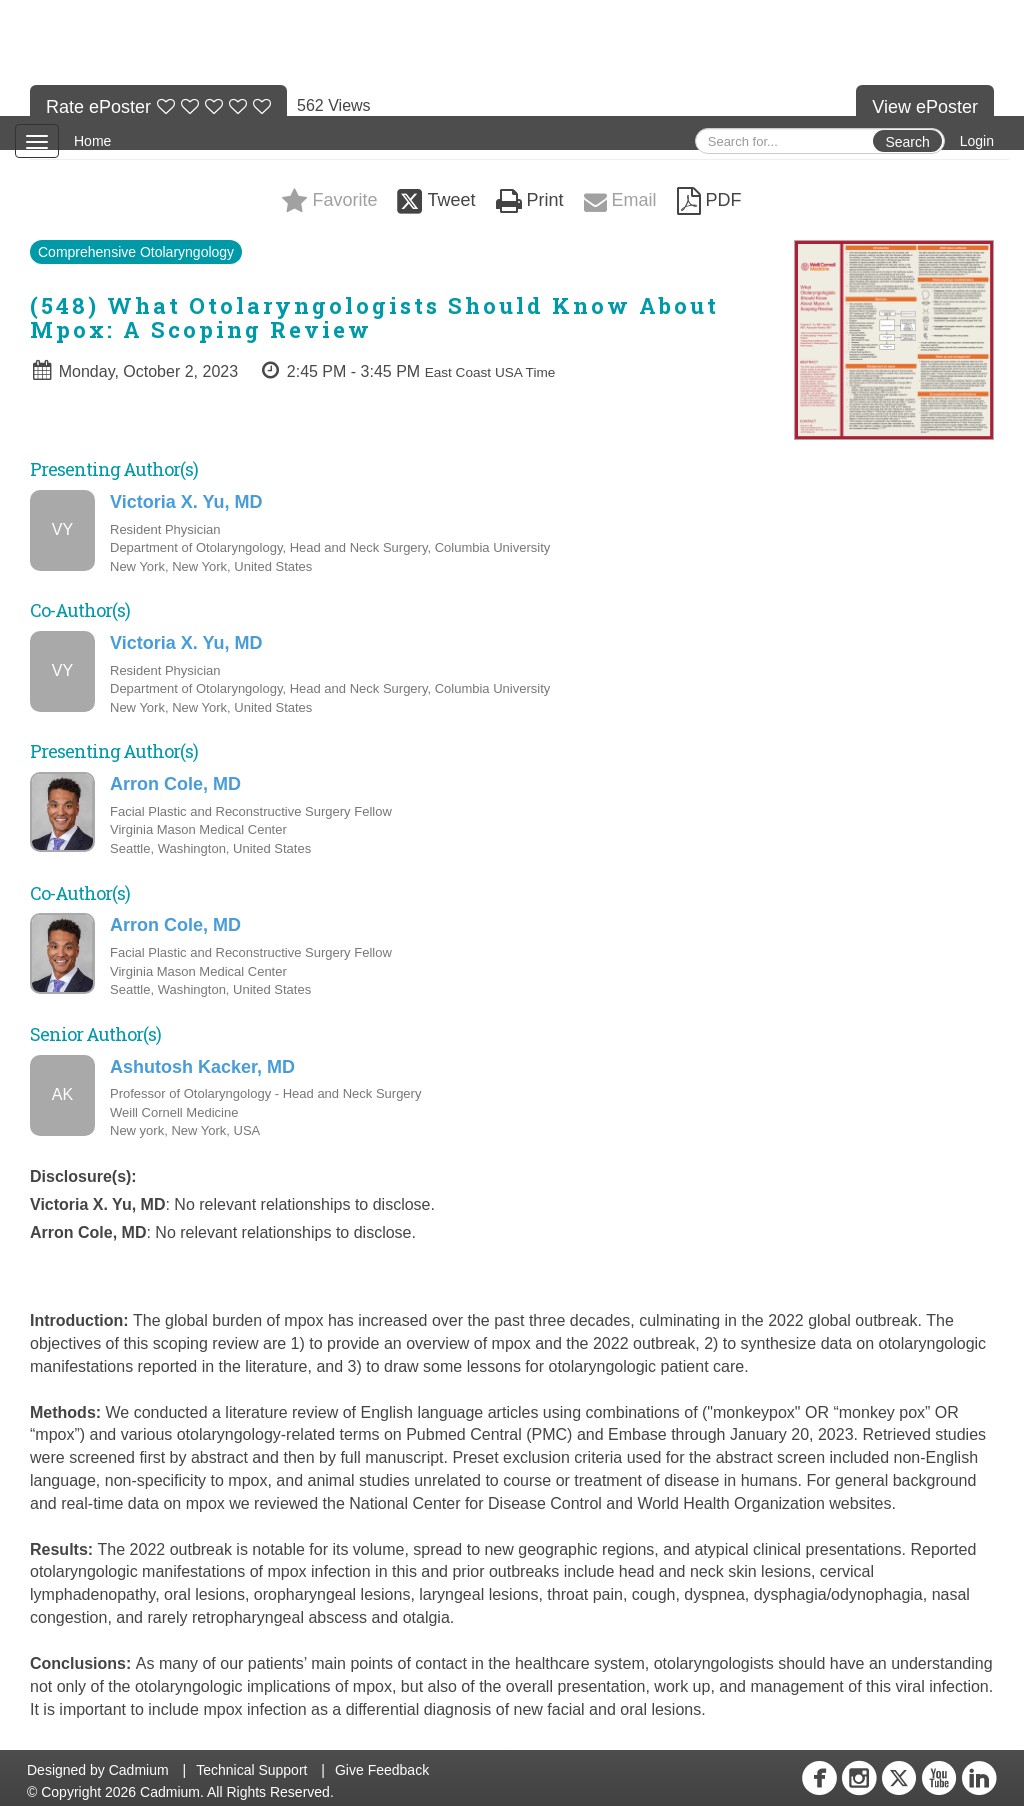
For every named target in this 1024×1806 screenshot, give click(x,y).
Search (907, 142)
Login (977, 141)
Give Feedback (382, 1770)
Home (92, 141)
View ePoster (925, 107)
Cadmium (139, 1770)
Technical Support (251, 1770)
